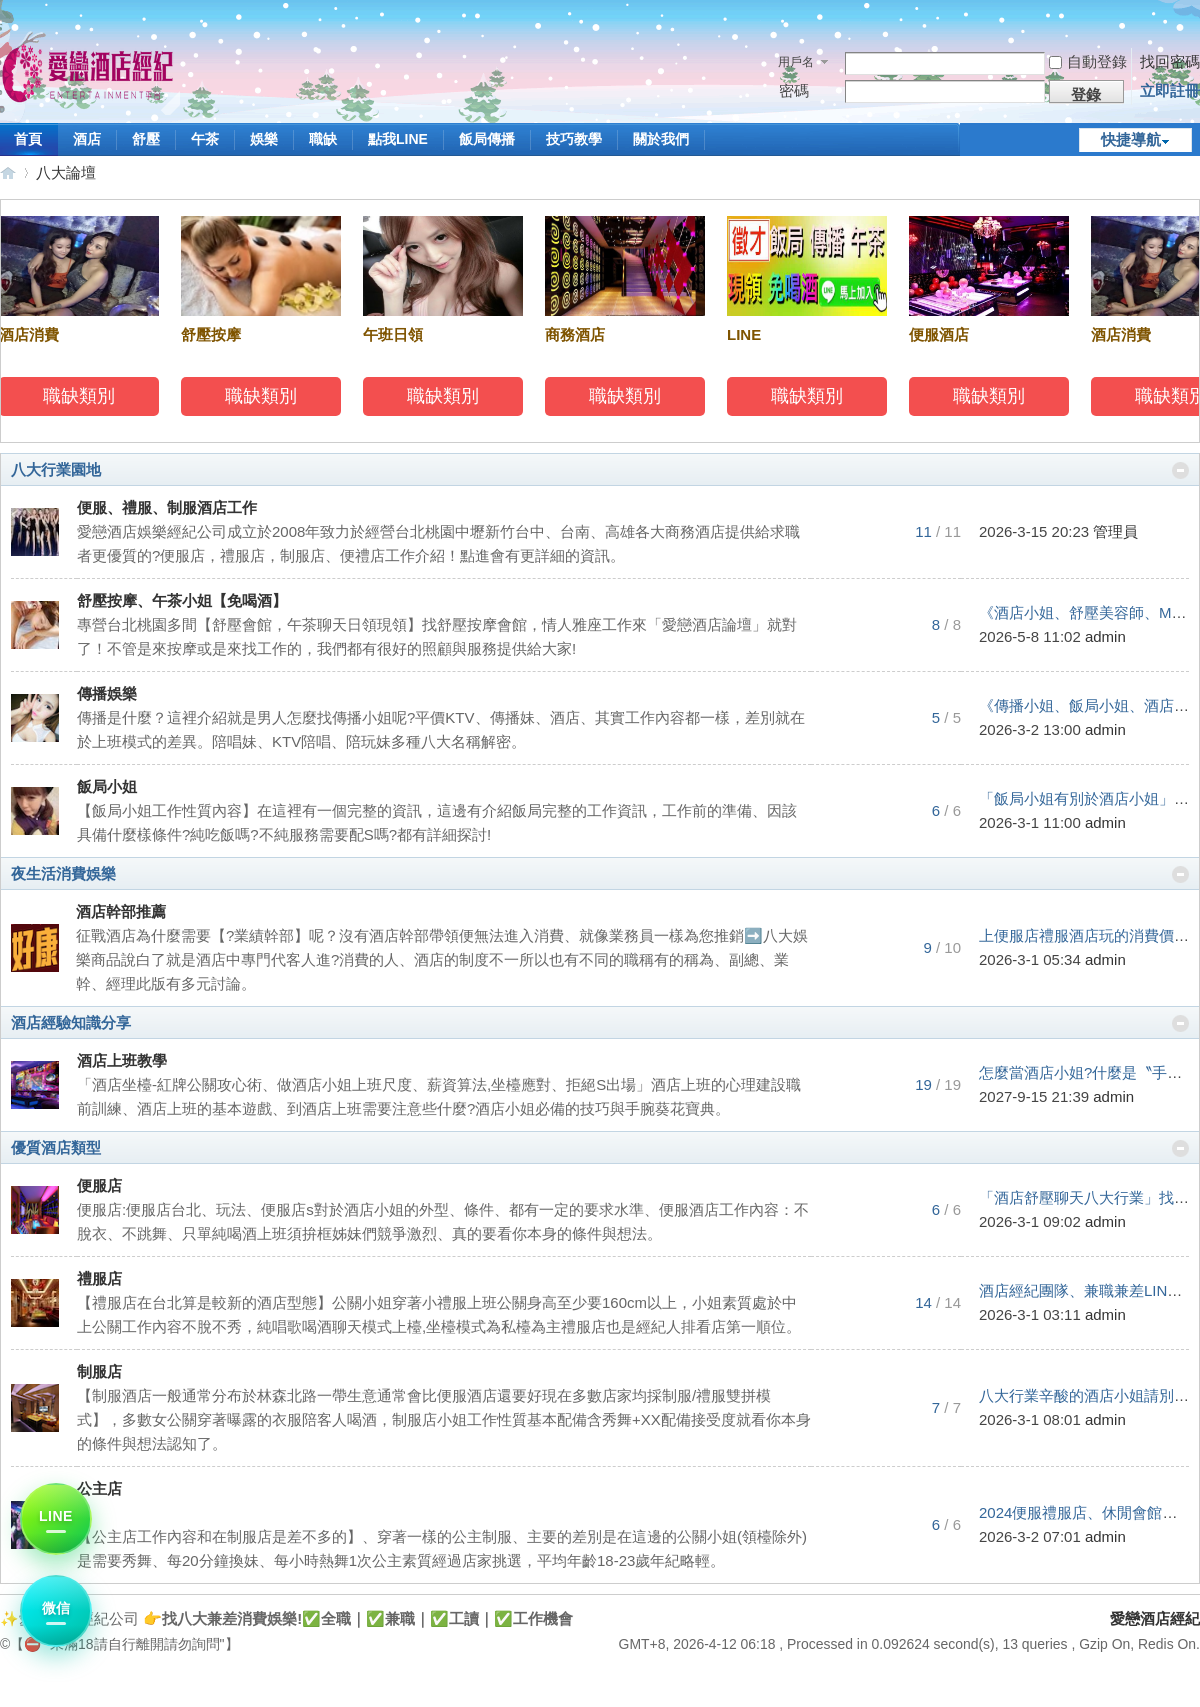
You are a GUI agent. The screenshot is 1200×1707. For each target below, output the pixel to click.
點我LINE (398, 139)
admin (1105, 636)
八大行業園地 (56, 469)
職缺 (323, 139)
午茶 (205, 139)
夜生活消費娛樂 (63, 873)
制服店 (99, 1371)
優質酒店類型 (56, 1147)
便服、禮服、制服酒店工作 (167, 507)
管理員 (1115, 531)
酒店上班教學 (122, 1060)
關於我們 (661, 139)
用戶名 (796, 62)
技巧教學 (574, 139)
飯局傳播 (487, 139)
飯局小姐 (107, 786)
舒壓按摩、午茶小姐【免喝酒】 (182, 600)
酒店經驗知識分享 (71, 1022)
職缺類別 (83, 396)
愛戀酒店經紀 (8, 172)
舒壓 (146, 139)
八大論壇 (66, 172)
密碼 (794, 90)
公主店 (99, 1488)
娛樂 (264, 139)
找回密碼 (1170, 61)
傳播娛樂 (107, 693)
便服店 (99, 1185)
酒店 (87, 139)
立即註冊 (1170, 90)
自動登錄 (1088, 61)
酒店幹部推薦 (121, 911)
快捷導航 (1131, 139)
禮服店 (99, 1278)
